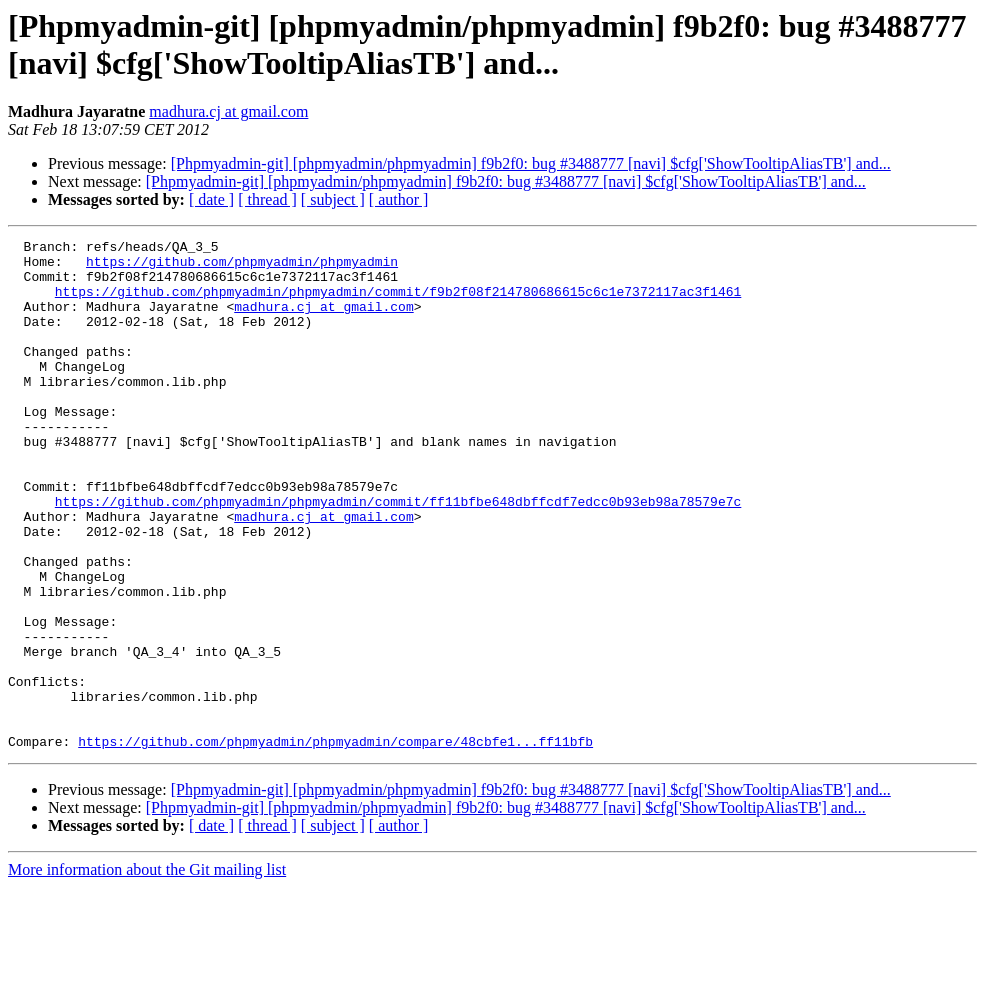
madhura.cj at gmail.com (228, 111)
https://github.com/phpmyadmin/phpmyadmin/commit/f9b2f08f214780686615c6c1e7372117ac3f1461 (398, 303)
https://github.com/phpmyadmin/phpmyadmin (242, 267)
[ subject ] (333, 199)
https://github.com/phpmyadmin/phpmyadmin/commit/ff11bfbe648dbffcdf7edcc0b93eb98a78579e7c (398, 555)
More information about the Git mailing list (147, 971)
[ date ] (211, 199)
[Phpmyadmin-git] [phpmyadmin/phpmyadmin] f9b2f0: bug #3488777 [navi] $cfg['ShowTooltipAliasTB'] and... (531, 163)
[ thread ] (267, 199)
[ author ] (399, 199)
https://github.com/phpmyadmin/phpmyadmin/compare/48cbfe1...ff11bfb (335, 843)
